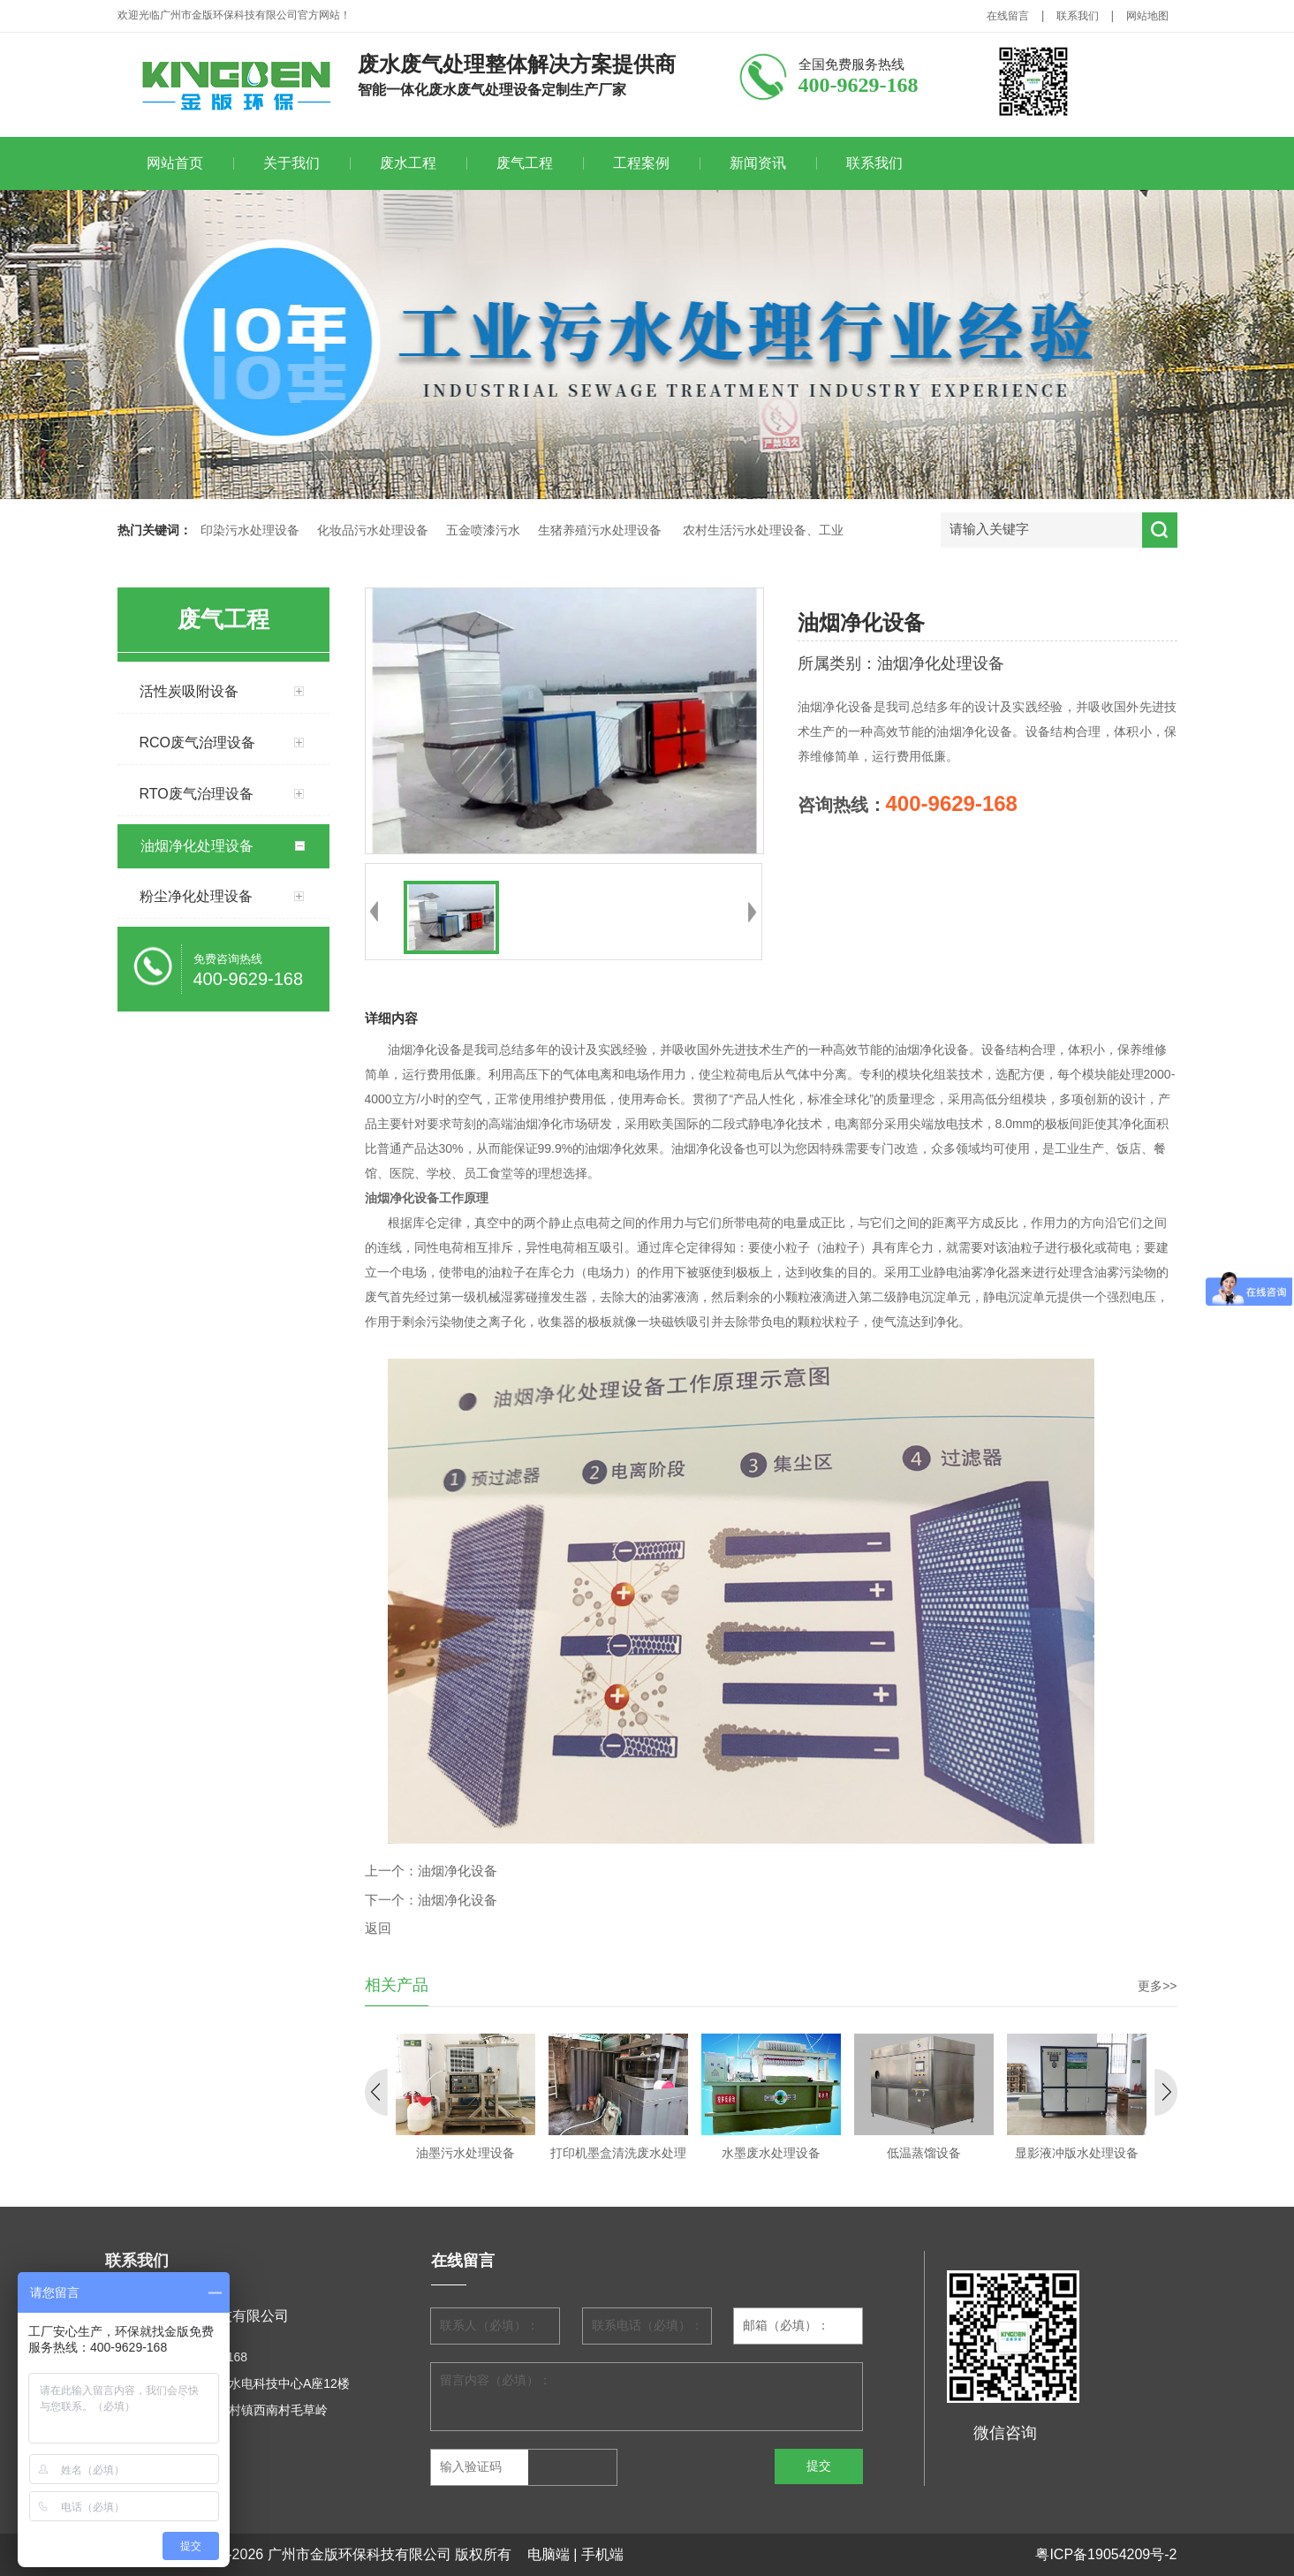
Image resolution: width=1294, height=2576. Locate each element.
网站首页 (175, 162)
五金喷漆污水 (483, 530)
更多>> (1157, 1986)
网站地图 (1147, 16)
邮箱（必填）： (786, 2325)
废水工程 (408, 162)
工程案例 (641, 162)
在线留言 (1008, 16)
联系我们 (1077, 16)
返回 (378, 1928)
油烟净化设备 (457, 1871)
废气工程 (524, 162)
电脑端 (548, 2554)
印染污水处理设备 (250, 530)
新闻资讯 (758, 162)
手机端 (602, 2554)
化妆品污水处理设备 (372, 530)
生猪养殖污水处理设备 (600, 530)
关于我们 (291, 162)
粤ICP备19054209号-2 (1106, 2554)
